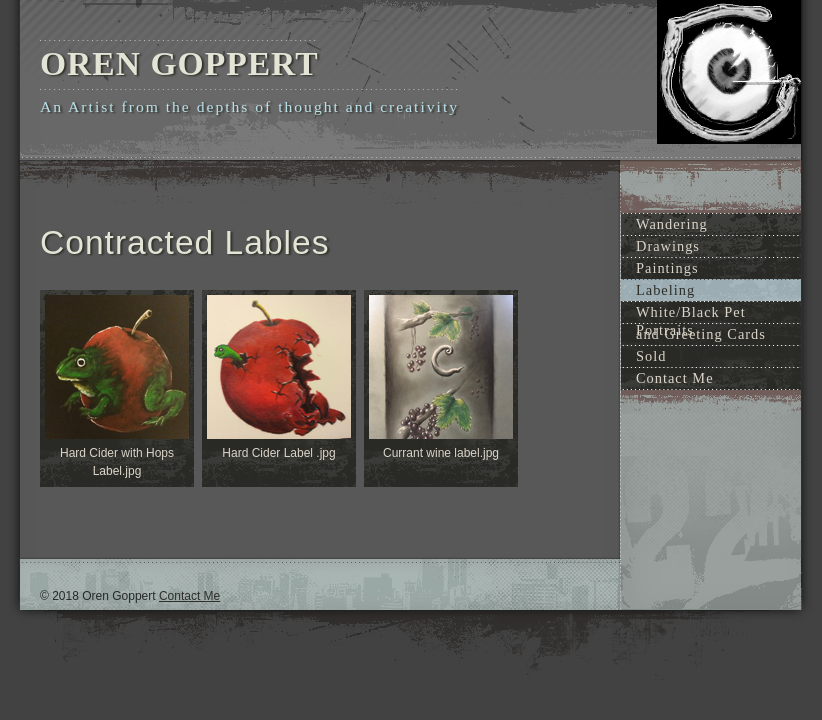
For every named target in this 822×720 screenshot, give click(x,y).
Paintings (667, 268)
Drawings (668, 246)
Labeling (665, 290)
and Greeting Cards (701, 334)
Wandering (672, 224)
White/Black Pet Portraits (691, 313)
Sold (651, 356)
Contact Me (675, 378)
